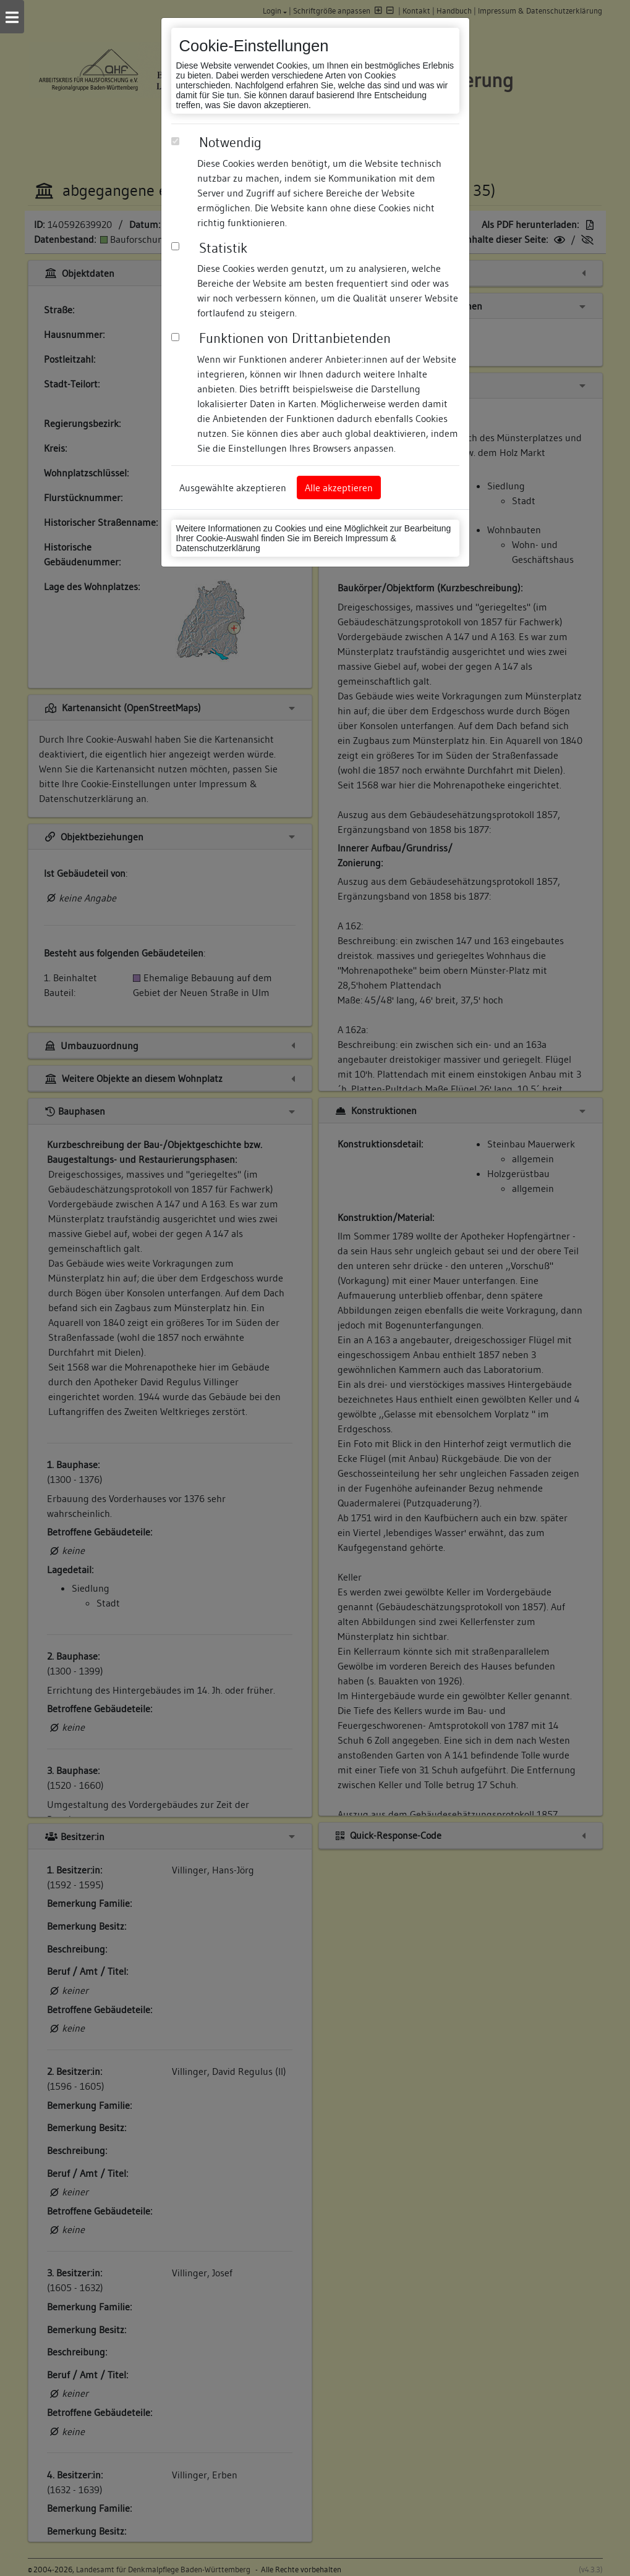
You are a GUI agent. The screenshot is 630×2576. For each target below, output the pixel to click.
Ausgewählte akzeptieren (232, 487)
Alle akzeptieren (339, 487)
